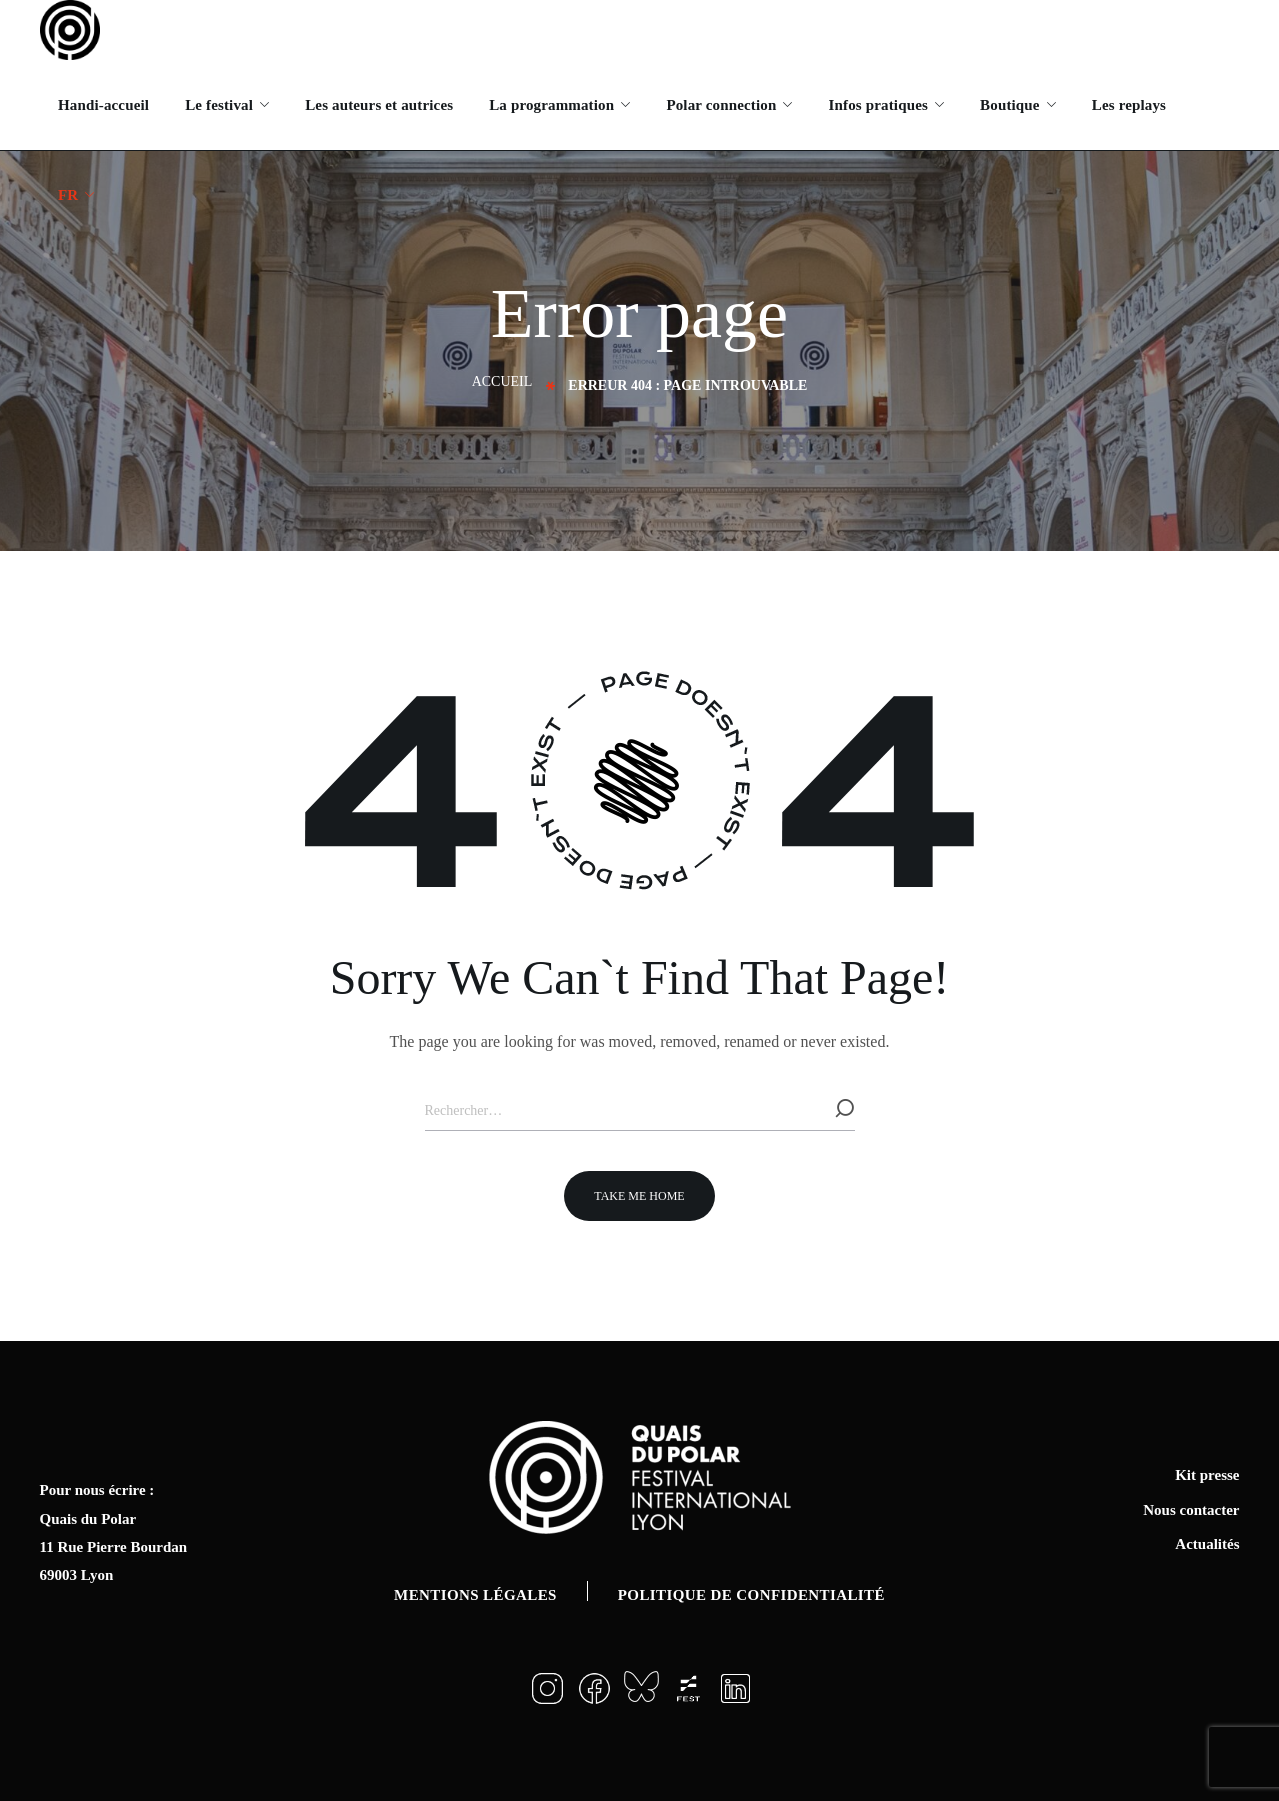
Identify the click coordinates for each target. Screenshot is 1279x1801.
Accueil (502, 381)
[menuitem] (76, 195)
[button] (639, 1196)
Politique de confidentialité (751, 1595)
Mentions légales (475, 1595)
